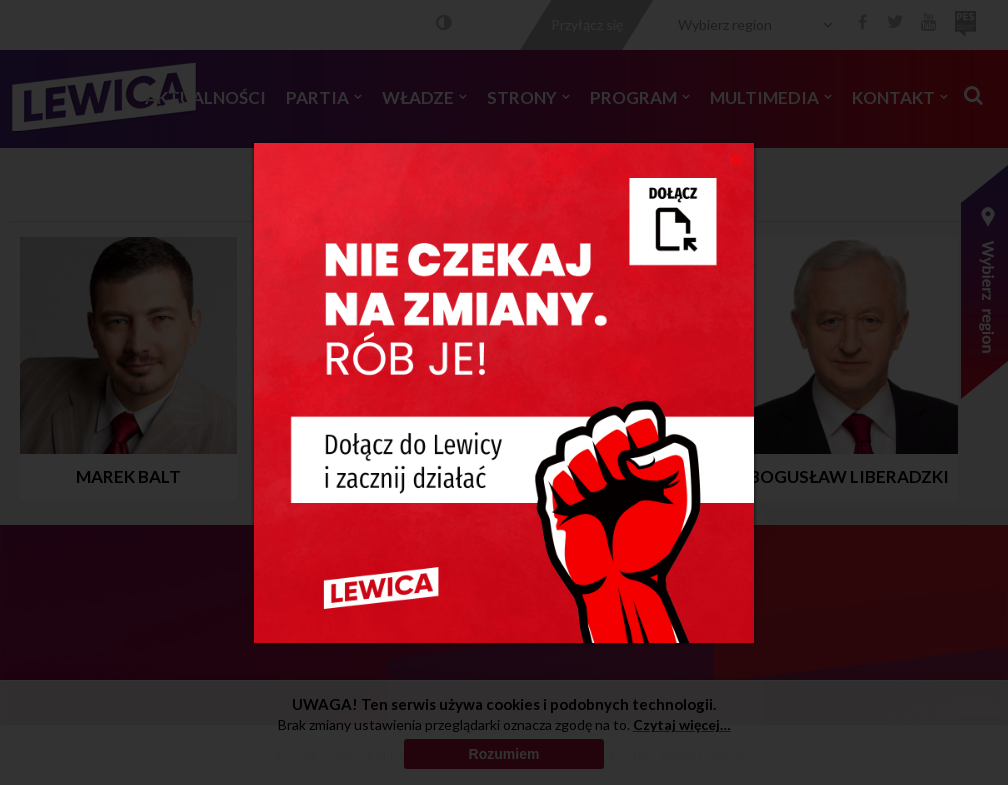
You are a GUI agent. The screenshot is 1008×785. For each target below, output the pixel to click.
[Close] (736, 158)
